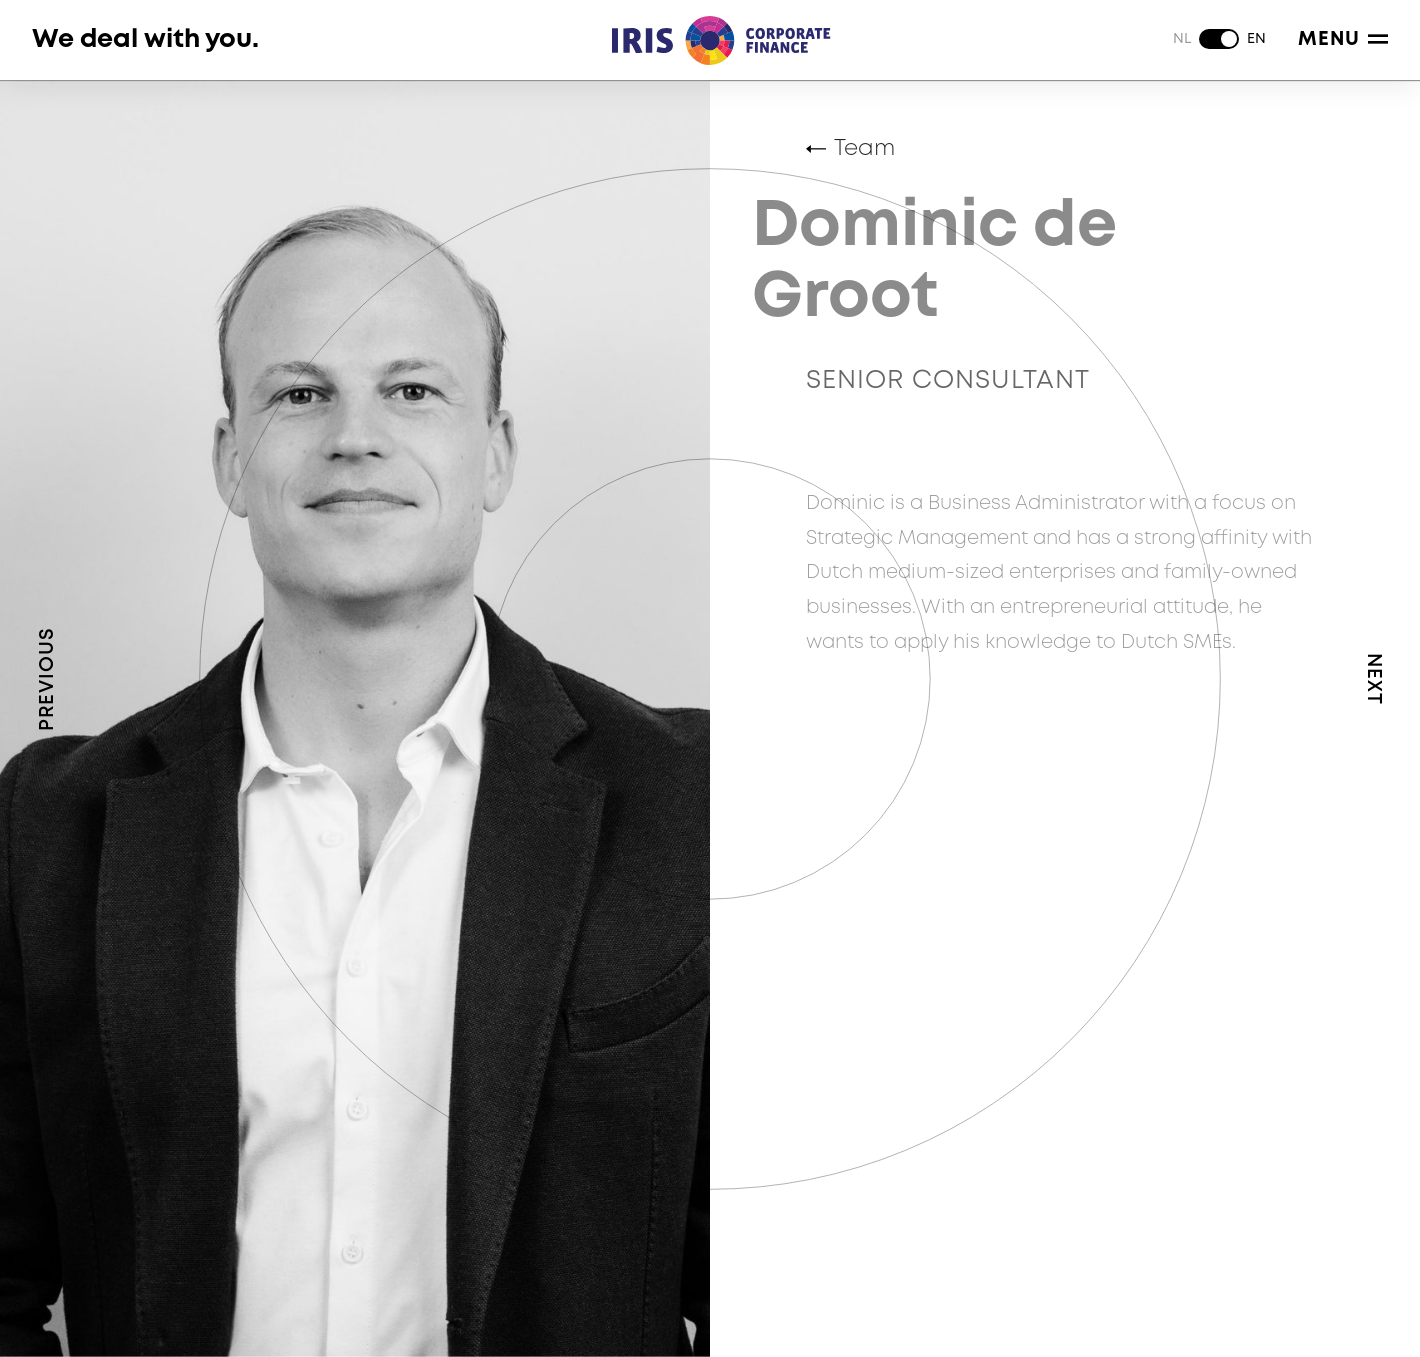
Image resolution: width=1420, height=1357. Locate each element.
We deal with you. (145, 39)
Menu (1343, 39)
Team (864, 149)
